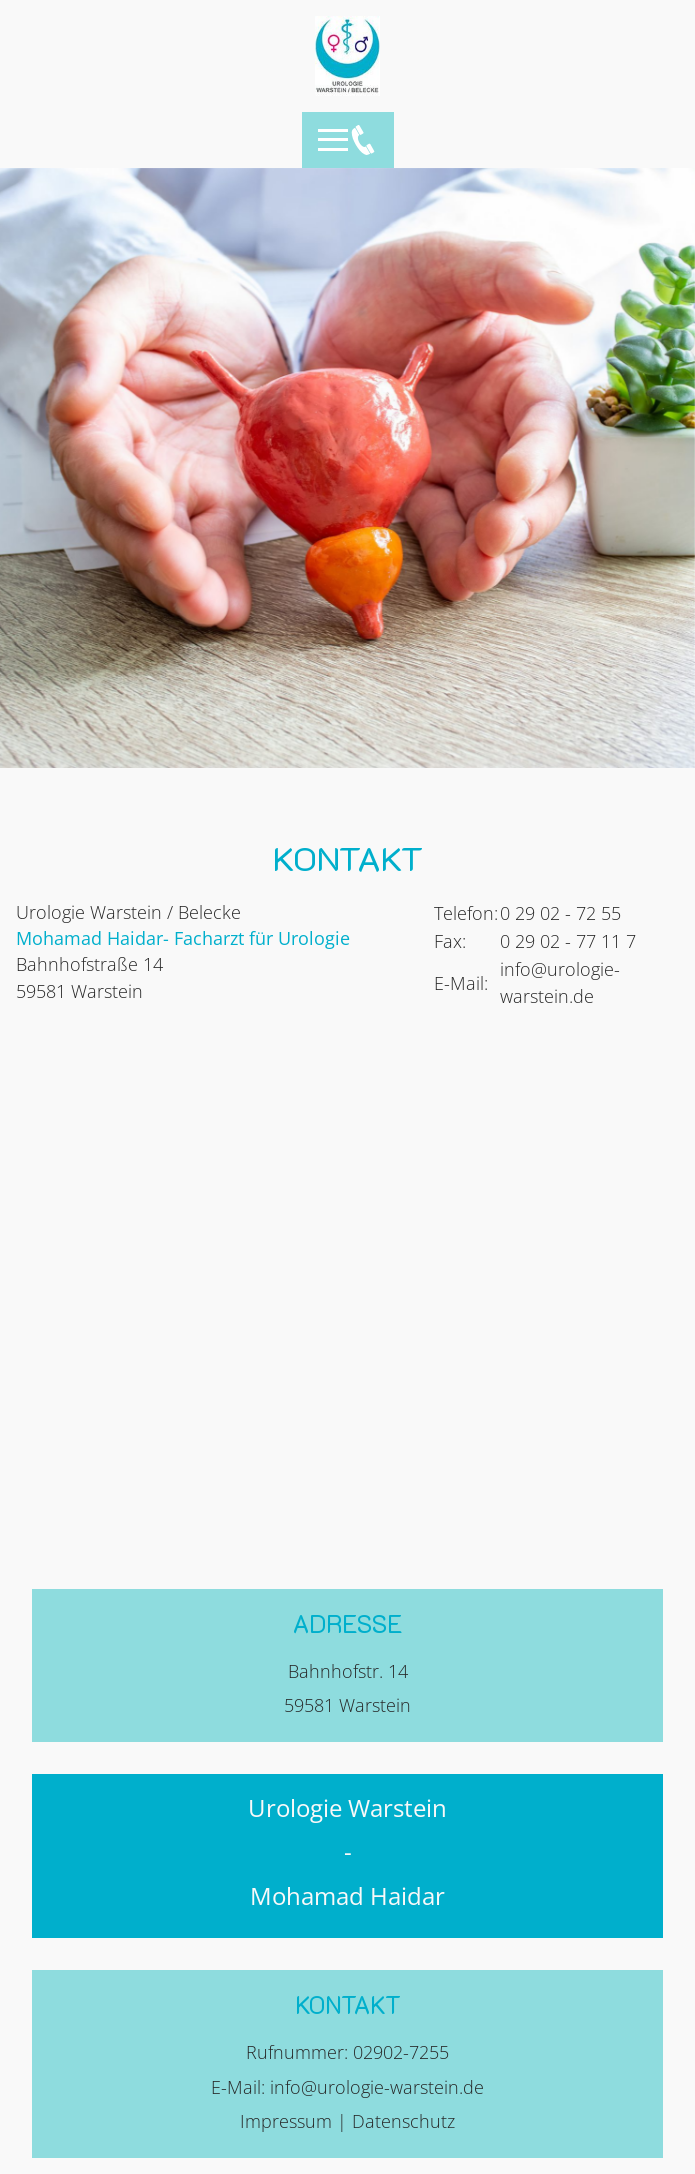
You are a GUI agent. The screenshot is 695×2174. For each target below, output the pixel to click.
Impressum (286, 2121)
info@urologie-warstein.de (377, 2087)
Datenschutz (403, 2121)
